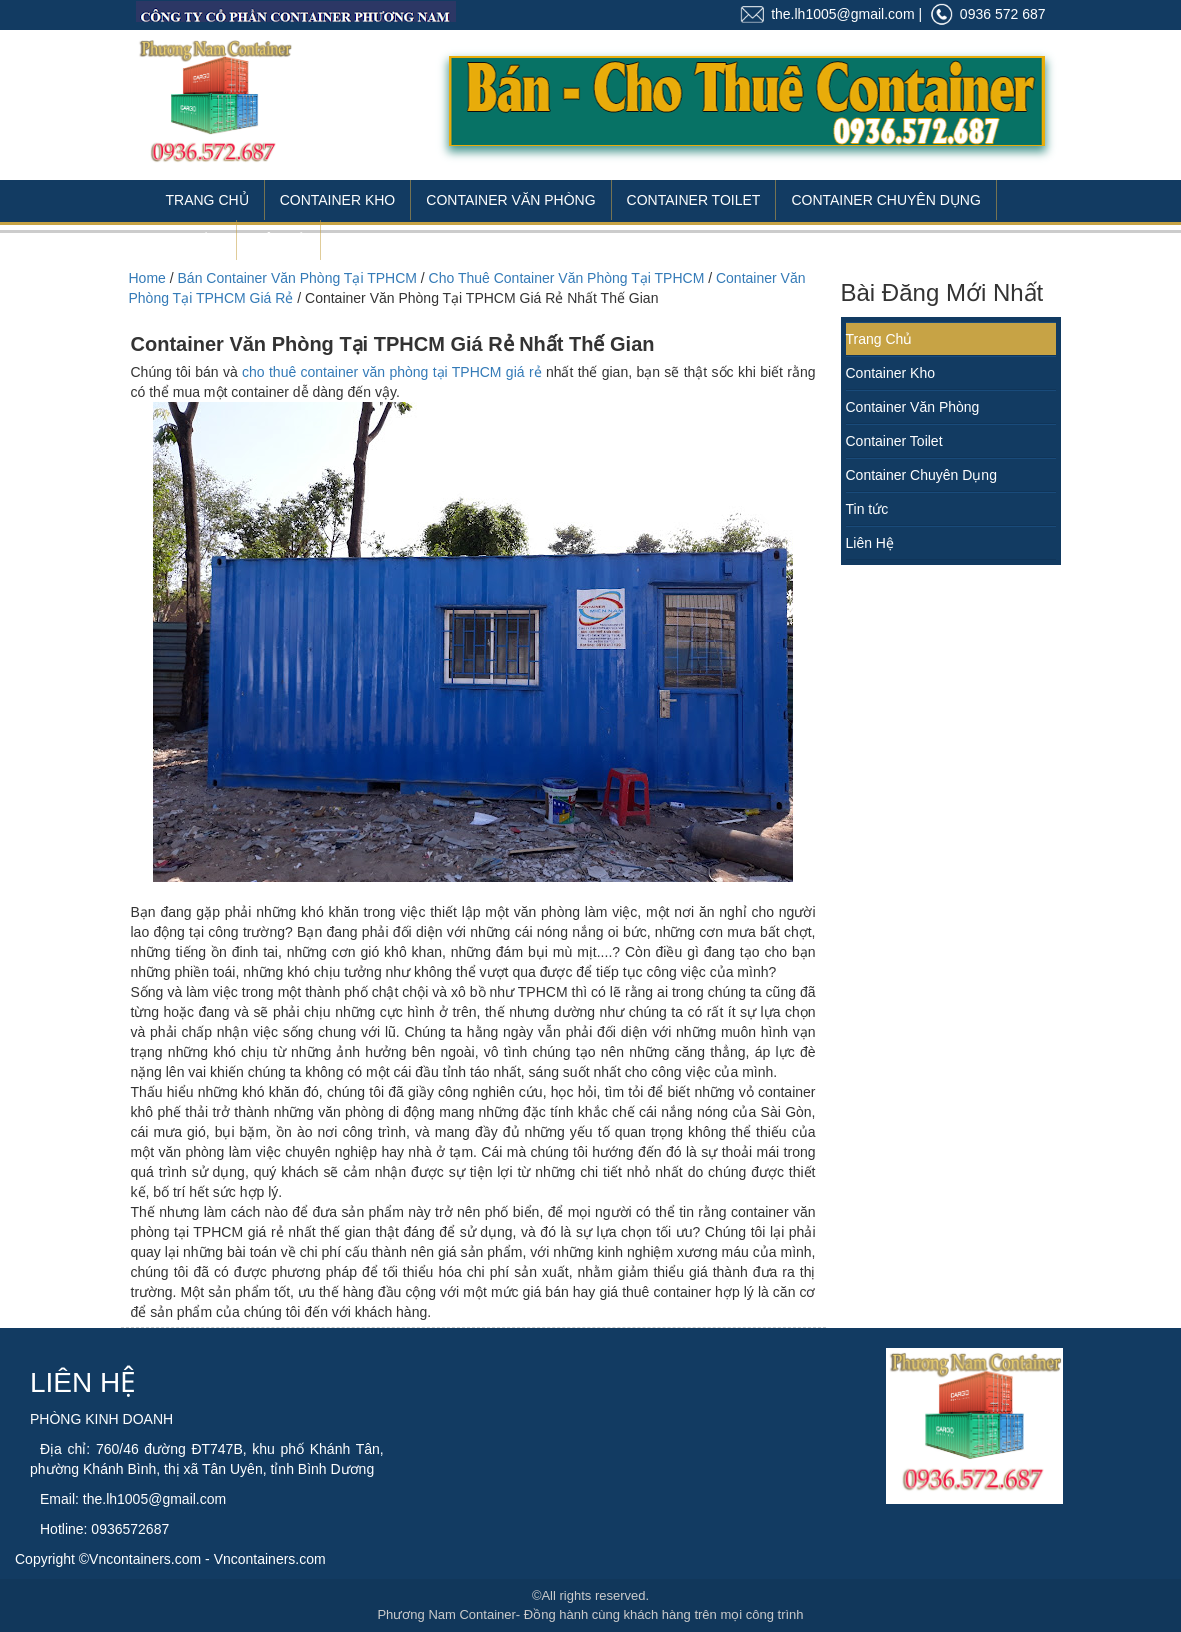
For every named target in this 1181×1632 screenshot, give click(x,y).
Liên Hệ (278, 240)
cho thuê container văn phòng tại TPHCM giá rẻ (392, 372)
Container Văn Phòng (510, 200)
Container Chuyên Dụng (885, 200)
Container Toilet (694, 200)
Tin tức (867, 509)
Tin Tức (194, 240)
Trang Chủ (207, 200)
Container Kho (338, 200)
